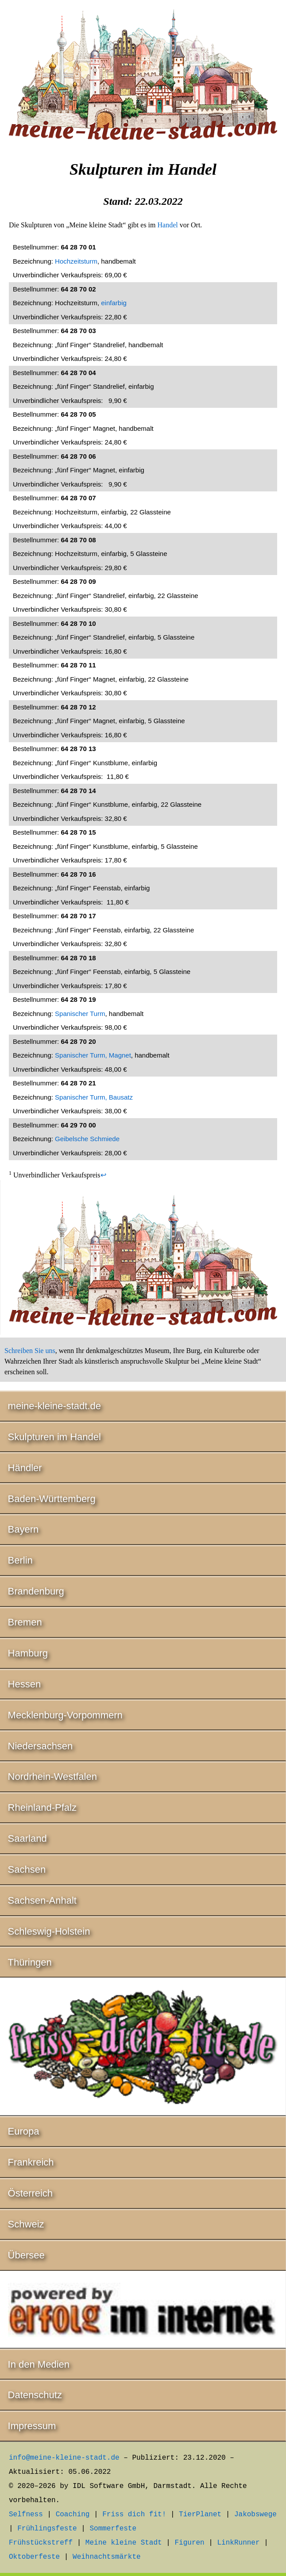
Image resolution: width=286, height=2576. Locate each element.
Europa (23, 2131)
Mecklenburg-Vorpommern (65, 1715)
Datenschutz (35, 2394)
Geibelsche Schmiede (87, 1138)
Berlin (20, 1560)
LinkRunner (238, 2543)
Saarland (27, 1838)
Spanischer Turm (80, 1013)
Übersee (26, 2255)
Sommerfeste (112, 2529)
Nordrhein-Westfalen (52, 1776)
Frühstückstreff (41, 2543)
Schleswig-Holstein (49, 1931)
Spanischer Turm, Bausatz (94, 1097)
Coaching (73, 2514)
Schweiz (26, 2224)
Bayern (23, 1529)
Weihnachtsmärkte (107, 2557)
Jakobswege (255, 2514)
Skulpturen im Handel (54, 1436)
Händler (25, 1467)
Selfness (26, 2514)
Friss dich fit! (134, 2514)
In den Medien (39, 2364)
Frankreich (31, 2162)
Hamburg (28, 1653)
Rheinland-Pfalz (42, 1807)
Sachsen (27, 1869)
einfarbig (114, 303)
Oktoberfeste (34, 2557)
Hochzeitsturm (76, 261)
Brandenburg (36, 1591)
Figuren (189, 2543)
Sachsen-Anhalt (42, 1900)
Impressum (32, 2425)
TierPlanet (200, 2514)
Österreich (30, 2193)
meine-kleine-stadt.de (54, 1405)
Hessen (24, 1684)
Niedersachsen (40, 1746)
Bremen (25, 1622)
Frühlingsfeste (47, 2529)
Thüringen (30, 1962)
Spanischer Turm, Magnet (93, 1055)
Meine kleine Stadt (123, 2543)
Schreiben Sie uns (29, 1350)
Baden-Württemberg (52, 1498)
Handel (168, 225)
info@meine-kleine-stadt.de (64, 2458)
